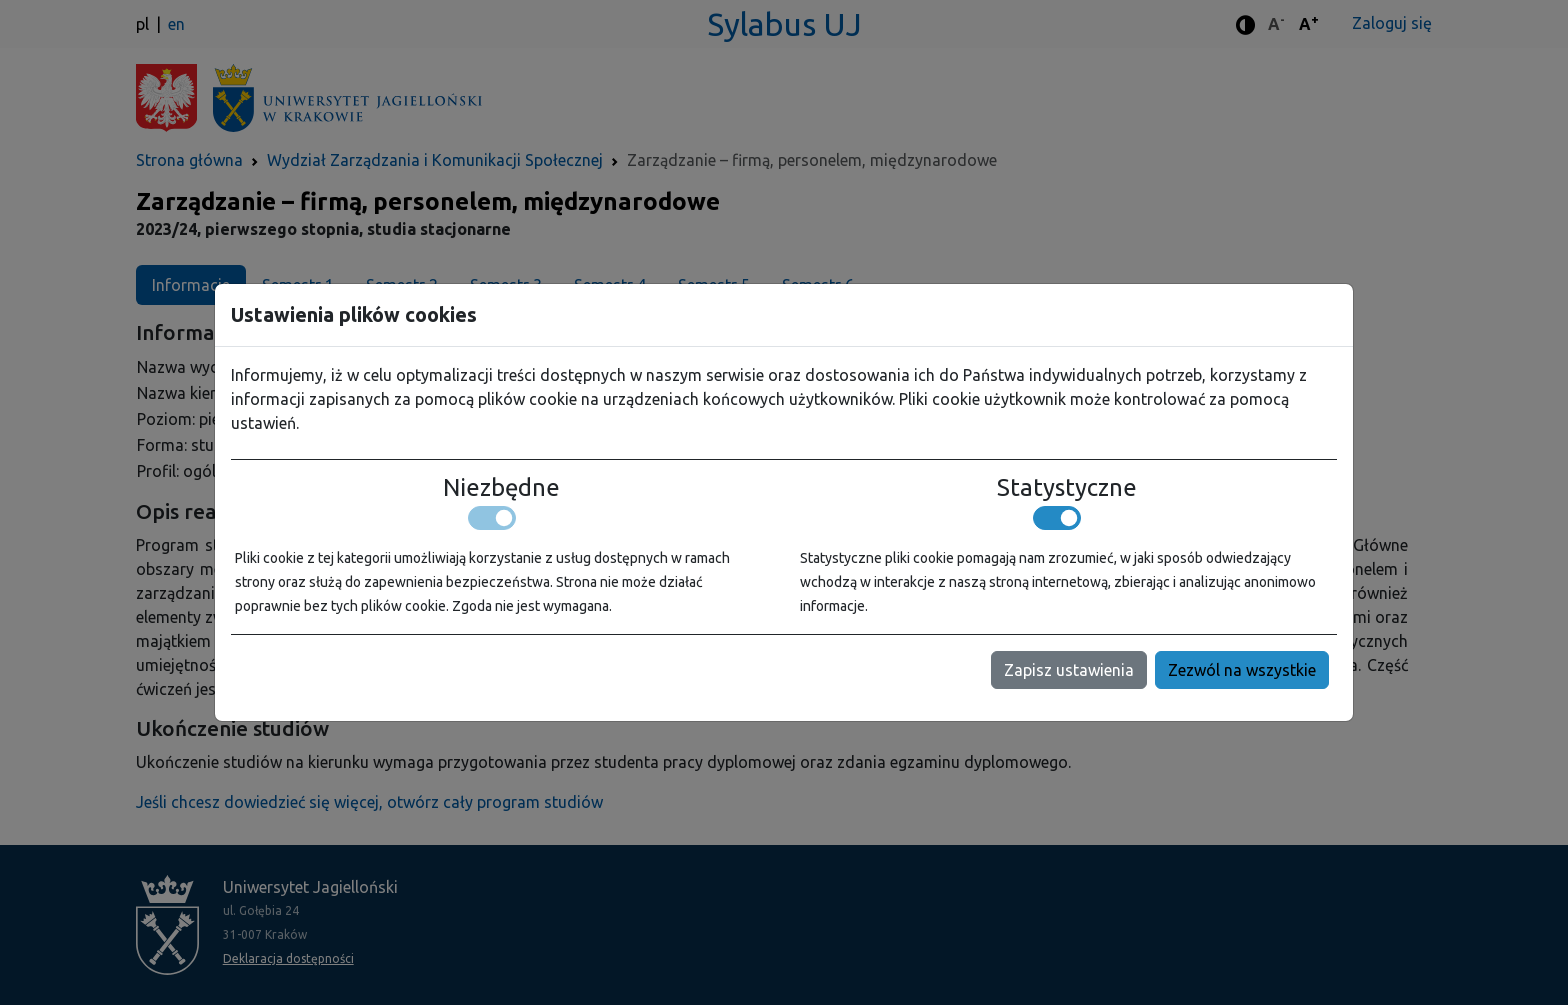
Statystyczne (1067, 488)
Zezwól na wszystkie (1242, 670)
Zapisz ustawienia (1069, 670)
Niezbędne (501, 488)
